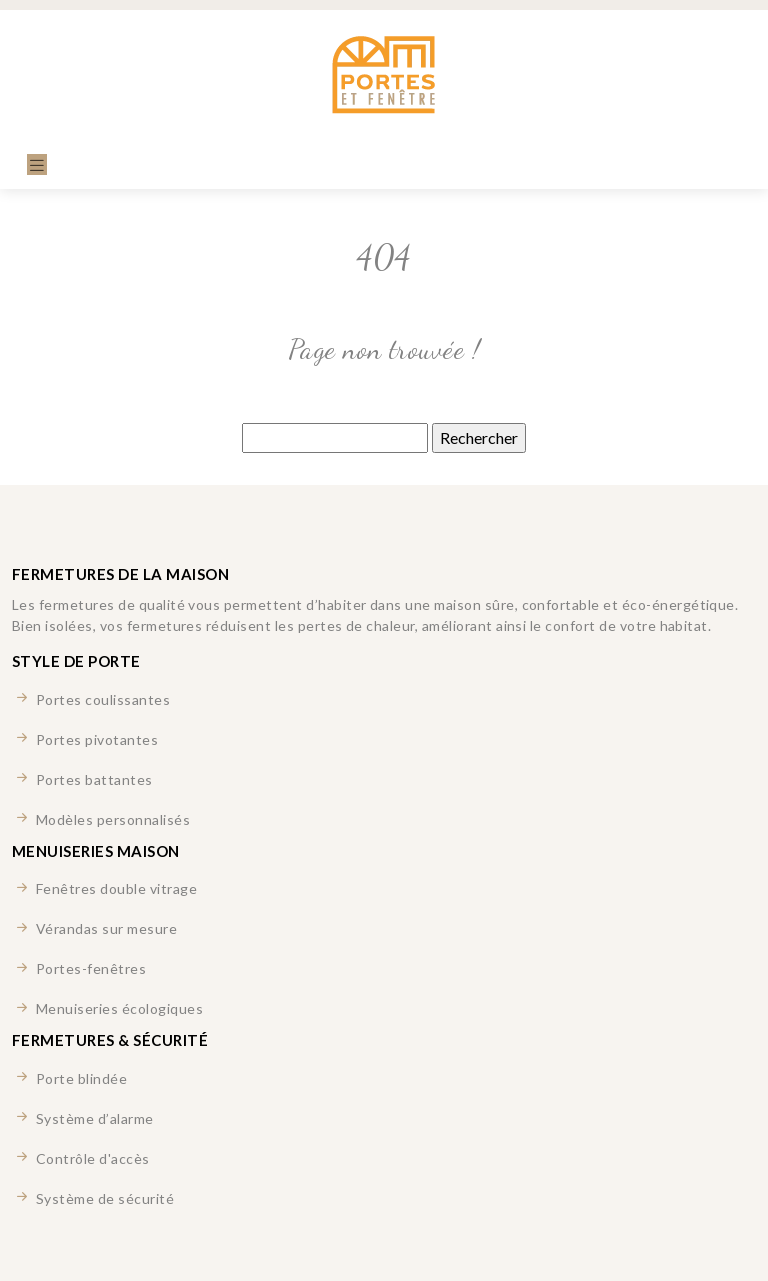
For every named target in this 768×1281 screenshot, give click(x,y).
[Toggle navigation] (37, 164)
